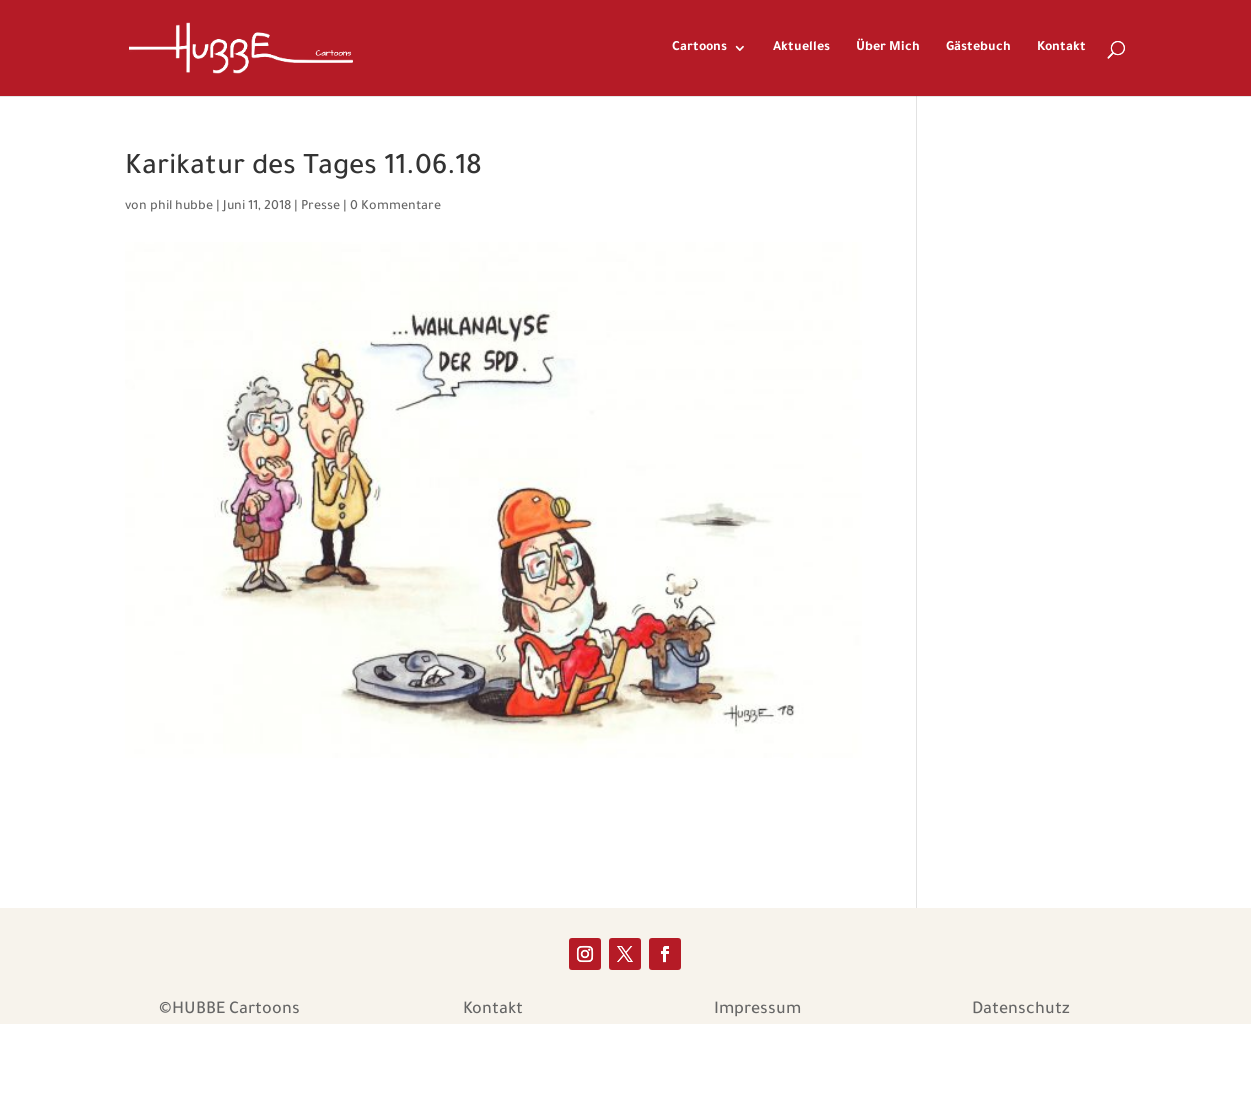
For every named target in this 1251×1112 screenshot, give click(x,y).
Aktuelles (801, 48)
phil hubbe (181, 207)
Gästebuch (978, 48)
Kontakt (1061, 48)
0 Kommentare (395, 207)
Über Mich (888, 48)
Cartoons (699, 48)
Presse (320, 207)
